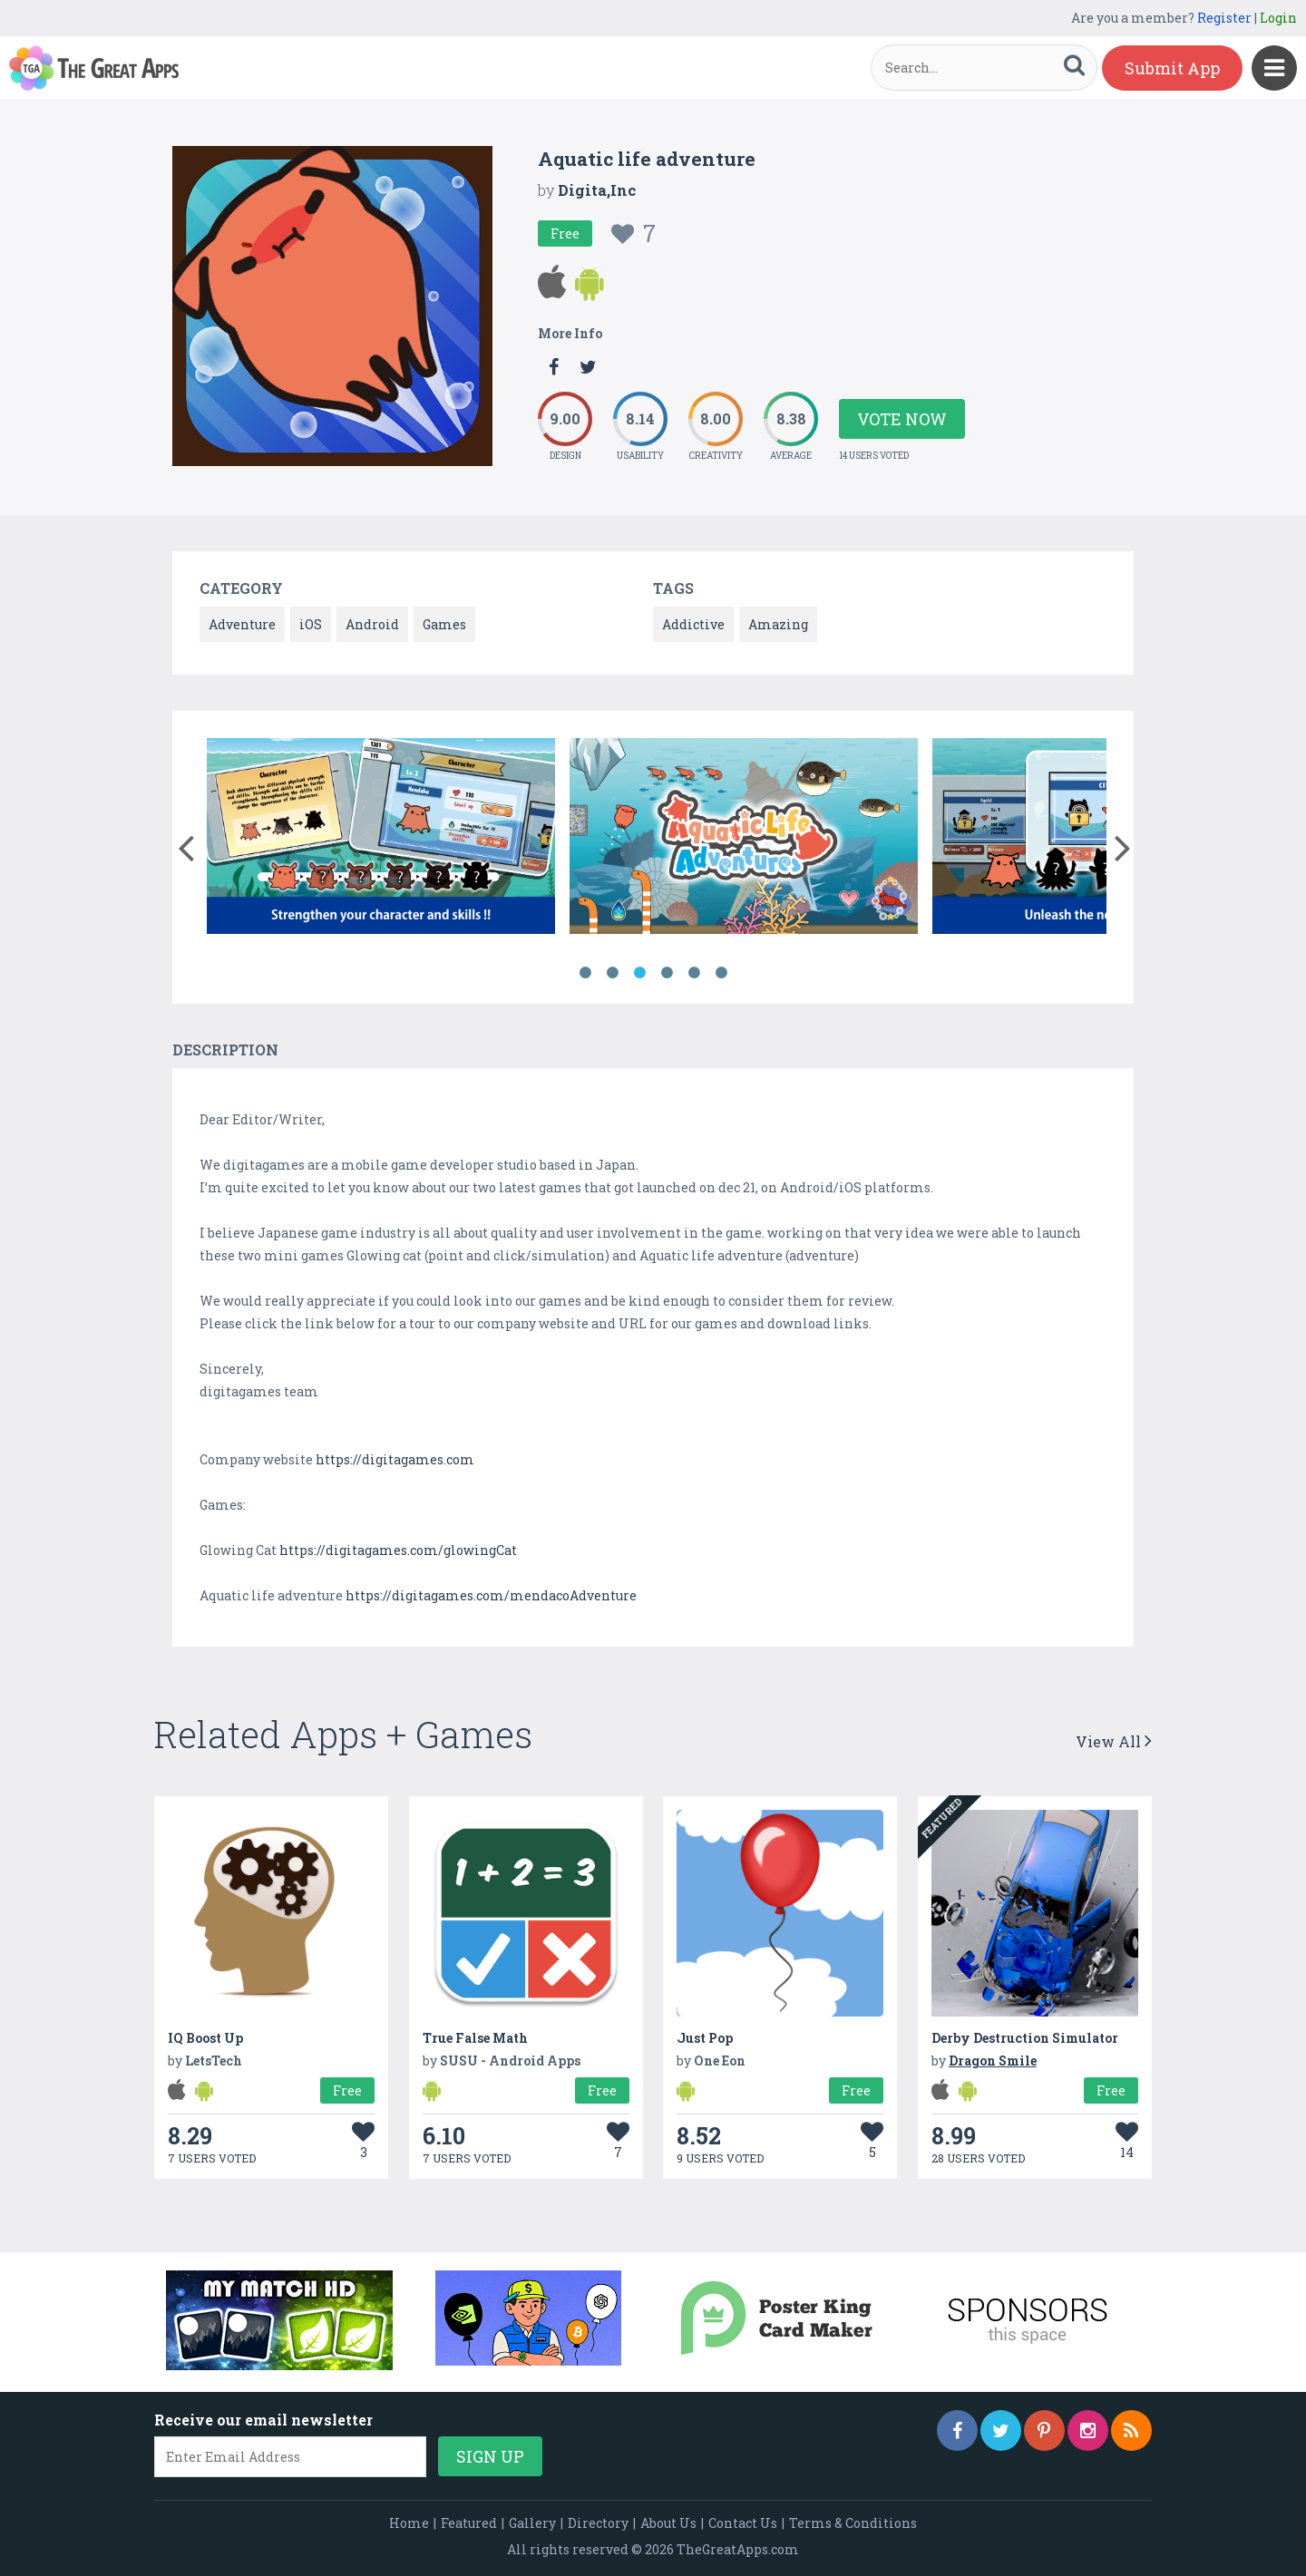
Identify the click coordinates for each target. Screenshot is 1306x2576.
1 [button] (585, 973)
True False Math (475, 2037)
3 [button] (639, 973)
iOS (310, 624)
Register (1224, 17)
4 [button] (667, 973)
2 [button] (612, 973)
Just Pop (705, 2037)
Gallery (532, 2523)
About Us (668, 2523)
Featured (469, 2523)
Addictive (693, 624)
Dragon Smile (993, 2060)
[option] (381, 839)
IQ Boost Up (205, 2037)
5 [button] (694, 973)
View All (1114, 1741)
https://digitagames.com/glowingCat (398, 1550)
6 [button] (721, 973)
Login (1278, 17)
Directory (598, 2523)
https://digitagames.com (395, 1459)
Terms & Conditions (853, 2523)
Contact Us (742, 2523)
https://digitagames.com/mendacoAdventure (491, 1595)
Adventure (242, 624)
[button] (185, 844)
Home (409, 2523)
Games (444, 624)
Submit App (1172, 68)
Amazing (778, 624)
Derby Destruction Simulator (1024, 2037)
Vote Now (902, 419)
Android (372, 624)
